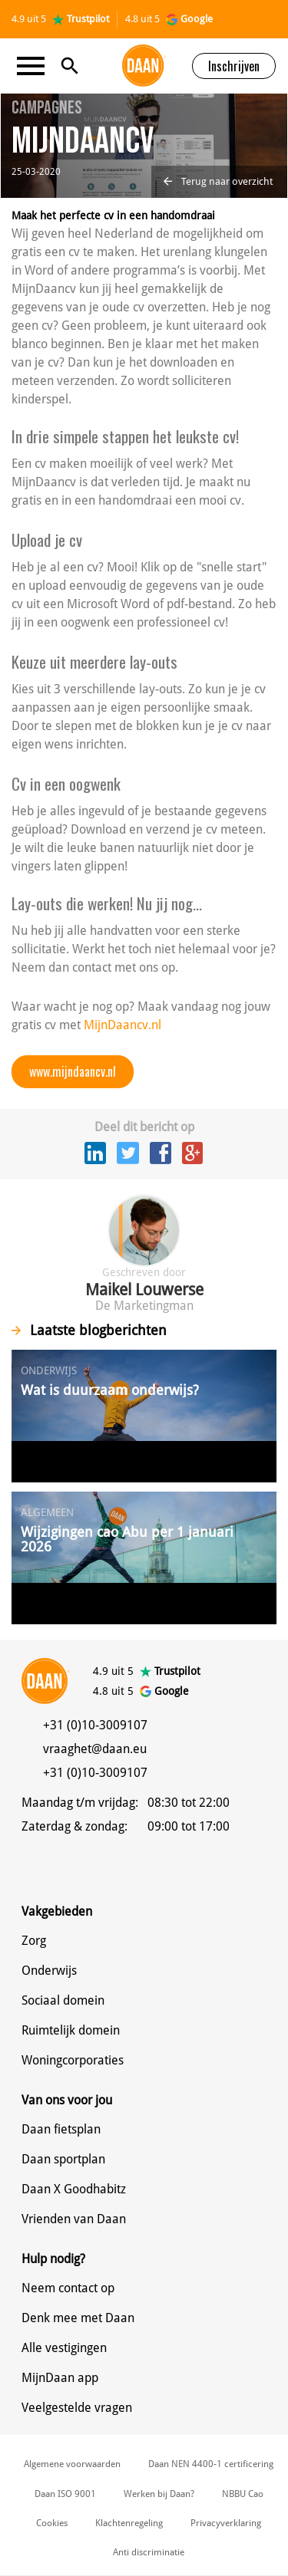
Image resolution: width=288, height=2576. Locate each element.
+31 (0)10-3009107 (95, 1725)
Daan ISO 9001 (65, 2494)
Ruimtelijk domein (71, 2030)
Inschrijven (234, 66)
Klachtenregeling (129, 2523)
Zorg (34, 1940)
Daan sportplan (63, 2159)
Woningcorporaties (73, 2060)
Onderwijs (49, 1970)
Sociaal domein (63, 2000)
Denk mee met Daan (78, 2318)
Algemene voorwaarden (72, 2464)
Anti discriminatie (148, 2552)
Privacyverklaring (225, 2523)
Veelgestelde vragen (77, 2407)
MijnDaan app (60, 2377)
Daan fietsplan (61, 2129)
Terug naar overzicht (218, 181)
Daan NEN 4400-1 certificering (210, 2464)
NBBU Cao (242, 2494)
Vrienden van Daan (74, 2219)
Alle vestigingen (64, 2348)
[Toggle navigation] (35, 65)
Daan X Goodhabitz (74, 2189)
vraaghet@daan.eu (95, 1749)
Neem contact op (68, 2288)
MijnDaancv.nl (122, 1025)
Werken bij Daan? (159, 2494)
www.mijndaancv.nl (72, 1071)
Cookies (52, 2523)
